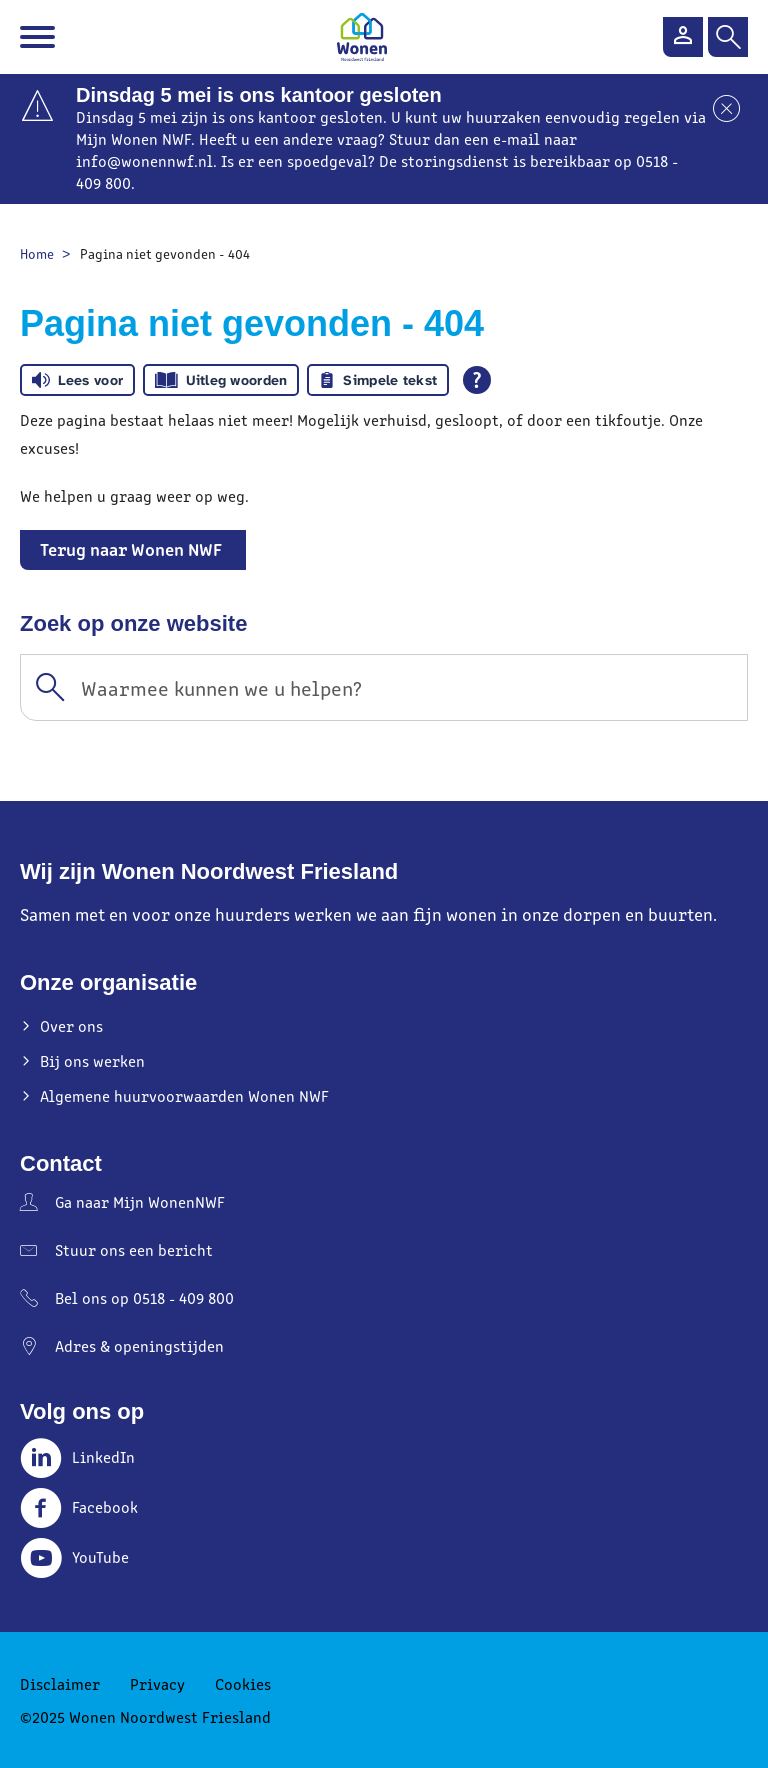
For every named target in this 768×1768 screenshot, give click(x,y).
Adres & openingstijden (139, 1345)
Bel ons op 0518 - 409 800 (144, 1297)
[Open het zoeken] (728, 37)
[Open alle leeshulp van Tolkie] (477, 380)
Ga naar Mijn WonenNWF (140, 1201)
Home (37, 253)
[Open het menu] (40, 37)
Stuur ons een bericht (134, 1249)
